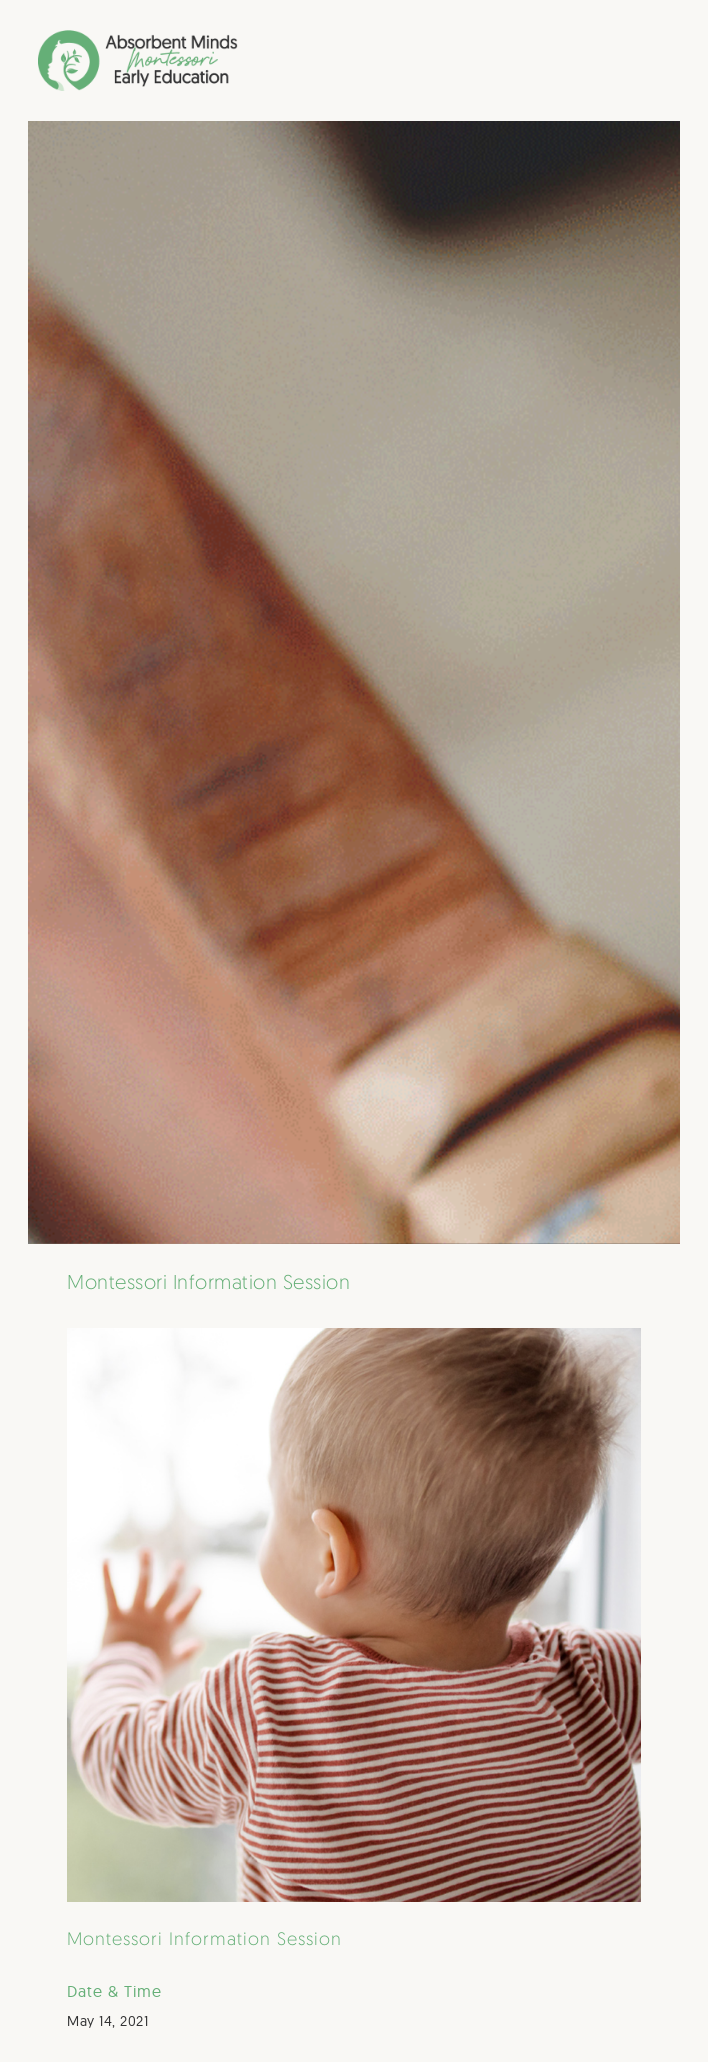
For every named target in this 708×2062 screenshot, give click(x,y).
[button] (662, 60)
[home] (93, 60)
